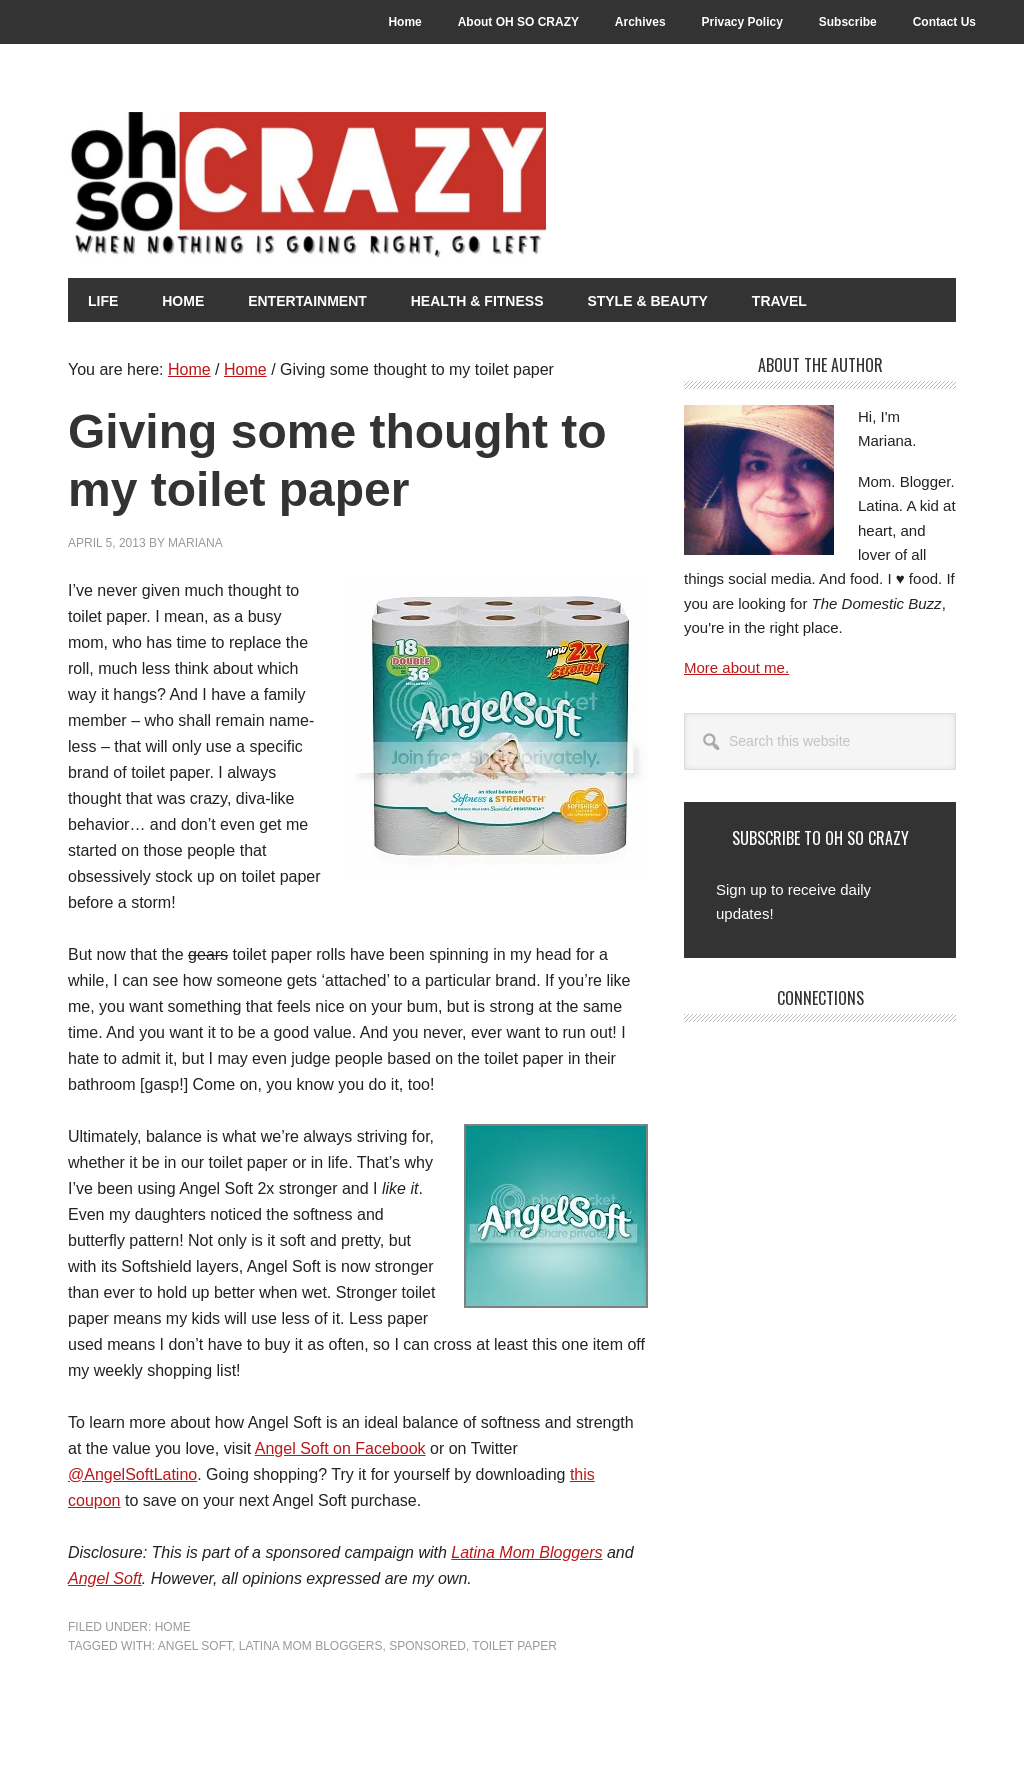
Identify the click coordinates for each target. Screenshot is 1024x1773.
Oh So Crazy (418, 187)
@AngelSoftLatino (132, 1474)
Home (173, 1627)
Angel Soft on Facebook (340, 1448)
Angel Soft (105, 1578)
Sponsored (427, 1646)
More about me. (736, 667)
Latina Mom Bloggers (526, 1552)
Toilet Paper (514, 1646)
